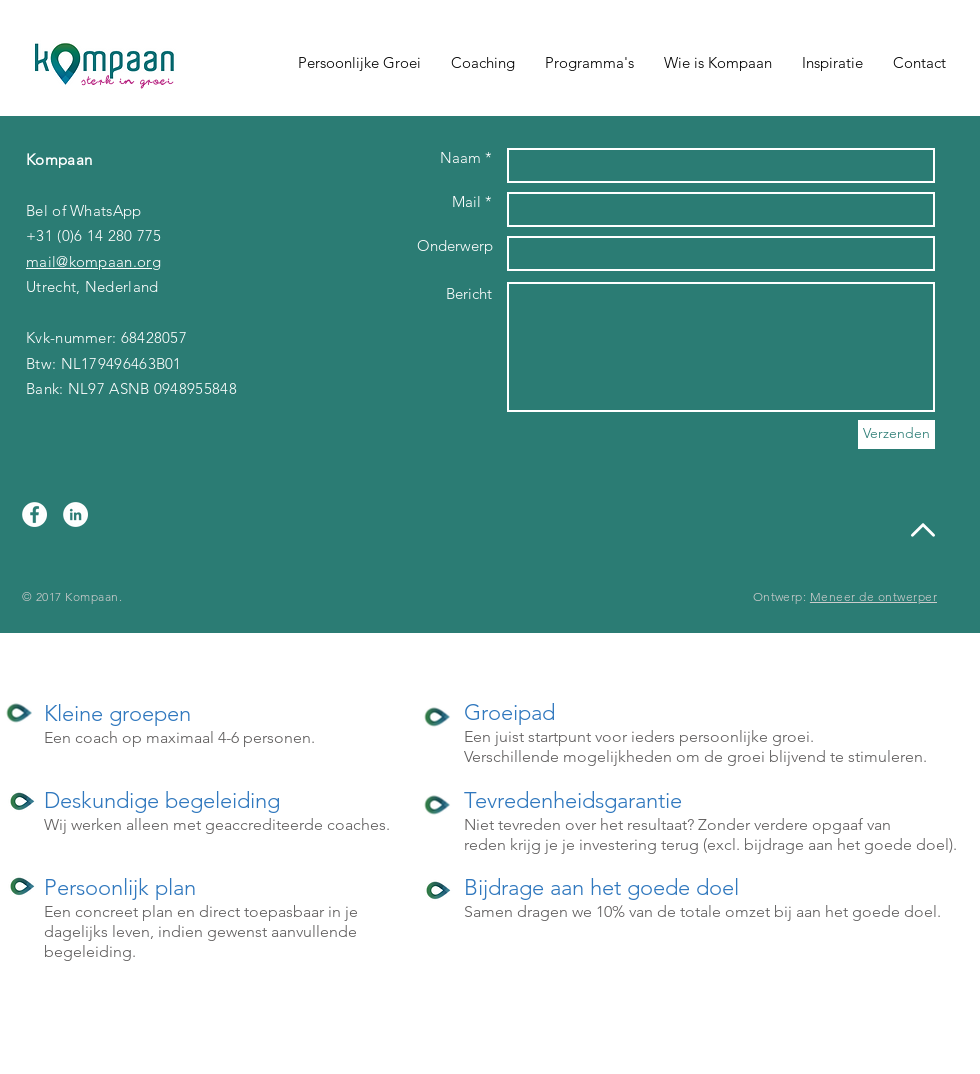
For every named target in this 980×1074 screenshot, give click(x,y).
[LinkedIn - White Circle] (75, 514)
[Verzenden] (896, 434)
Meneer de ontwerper (873, 596)
